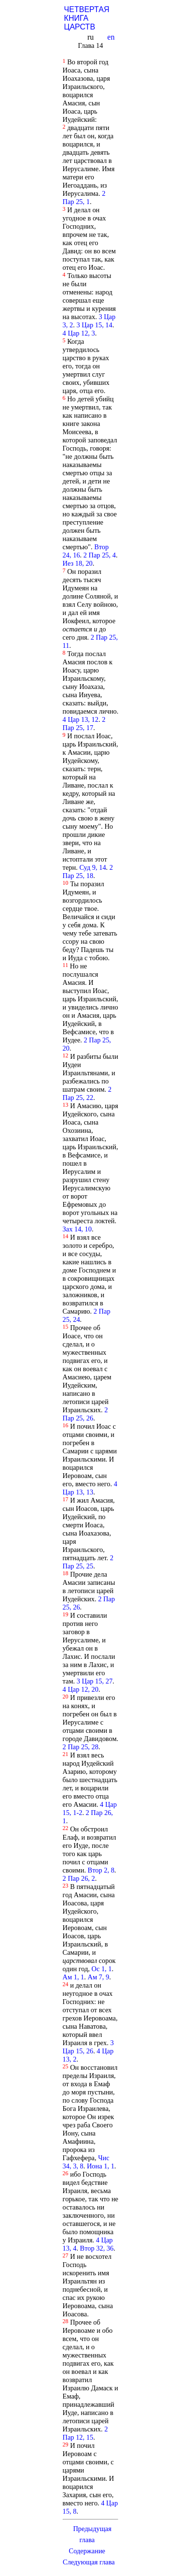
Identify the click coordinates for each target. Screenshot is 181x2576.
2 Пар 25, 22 (87, 1093)
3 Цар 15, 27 (94, 1681)
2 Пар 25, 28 (80, 1747)
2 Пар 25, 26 (85, 1414)
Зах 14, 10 (77, 1229)
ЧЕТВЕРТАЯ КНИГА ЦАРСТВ (87, 18)
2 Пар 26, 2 (79, 1878)
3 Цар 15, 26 (88, 2047)
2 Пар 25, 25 (88, 1562)
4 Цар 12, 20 (80, 1689)
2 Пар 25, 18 (88, 871)
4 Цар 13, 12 (80, 719)
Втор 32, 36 (97, 2248)
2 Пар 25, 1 (84, 197)
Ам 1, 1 (73, 1977)
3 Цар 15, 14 (94, 325)
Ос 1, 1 (102, 1969)
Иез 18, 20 (78, 563)
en (111, 37)
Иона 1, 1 (100, 2166)
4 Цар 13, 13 (90, 1488)
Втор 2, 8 (101, 1870)
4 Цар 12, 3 (79, 333)
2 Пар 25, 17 (84, 724)
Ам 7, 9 (98, 1977)
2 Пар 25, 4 (100, 555)
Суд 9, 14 (92, 867)
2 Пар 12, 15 (85, 2433)
